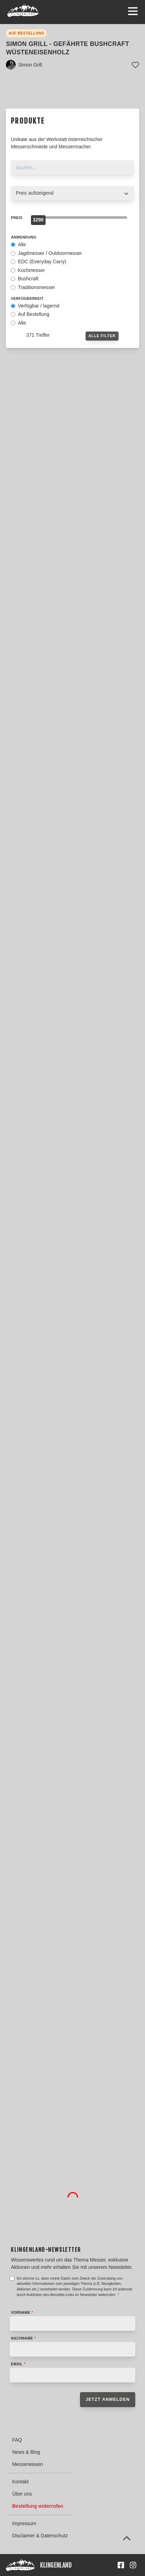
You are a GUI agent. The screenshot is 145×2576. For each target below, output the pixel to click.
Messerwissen (27, 2464)
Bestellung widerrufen (37, 2506)
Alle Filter (102, 336)
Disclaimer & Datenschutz (40, 2535)
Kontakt (20, 2481)
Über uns (22, 2494)
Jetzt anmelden (108, 2399)
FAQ (17, 2440)
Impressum (24, 2523)
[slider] (38, 220)
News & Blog (26, 2452)
